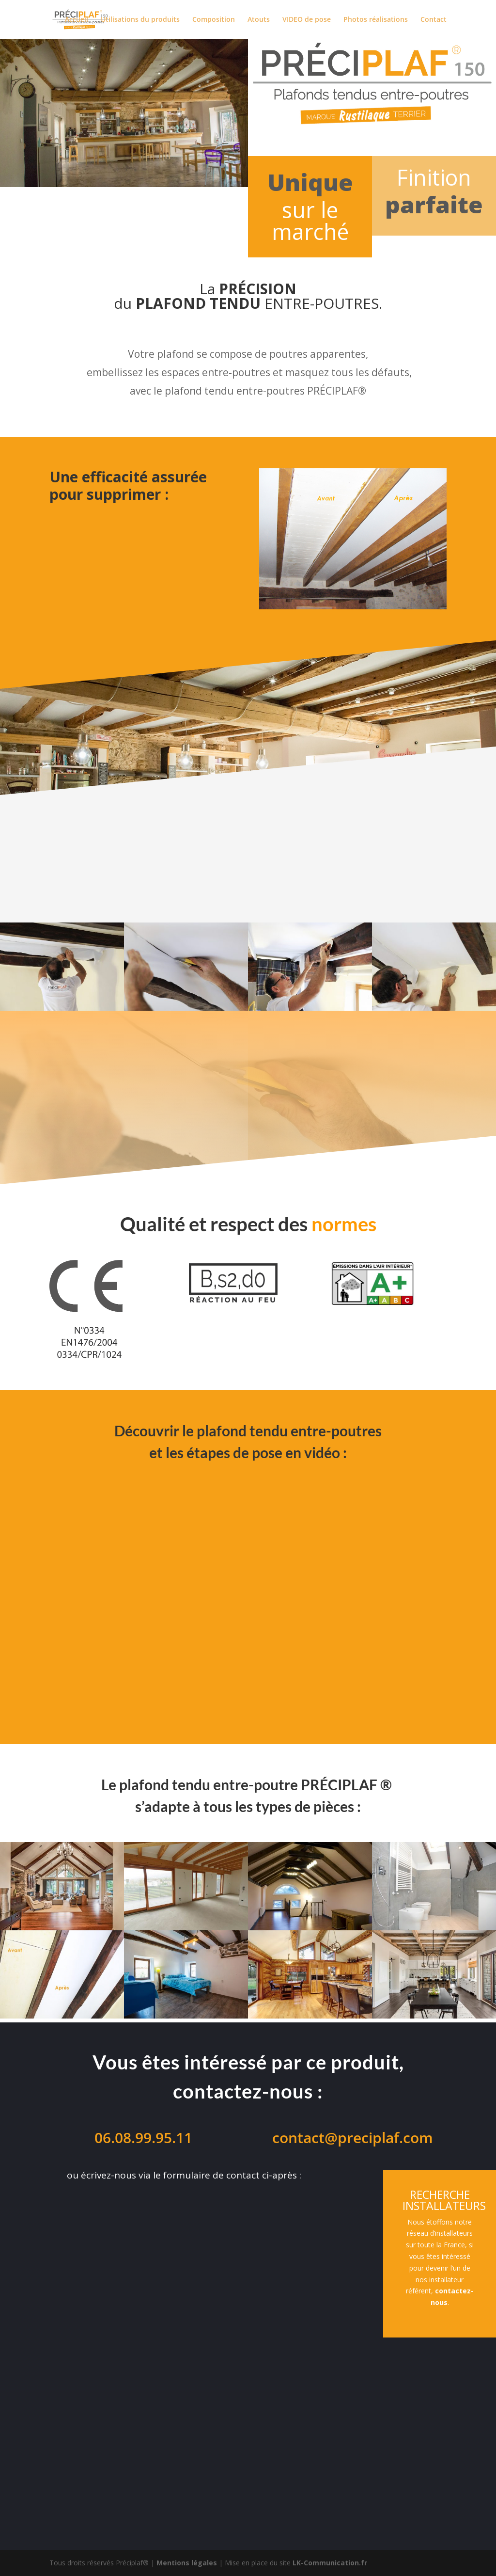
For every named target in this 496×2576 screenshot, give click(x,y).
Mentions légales (186, 2562)
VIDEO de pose (306, 20)
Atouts (259, 20)
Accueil (76, 20)
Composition (213, 20)
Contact (433, 20)
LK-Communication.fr (330, 2562)
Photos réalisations (375, 20)
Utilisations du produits (140, 20)
